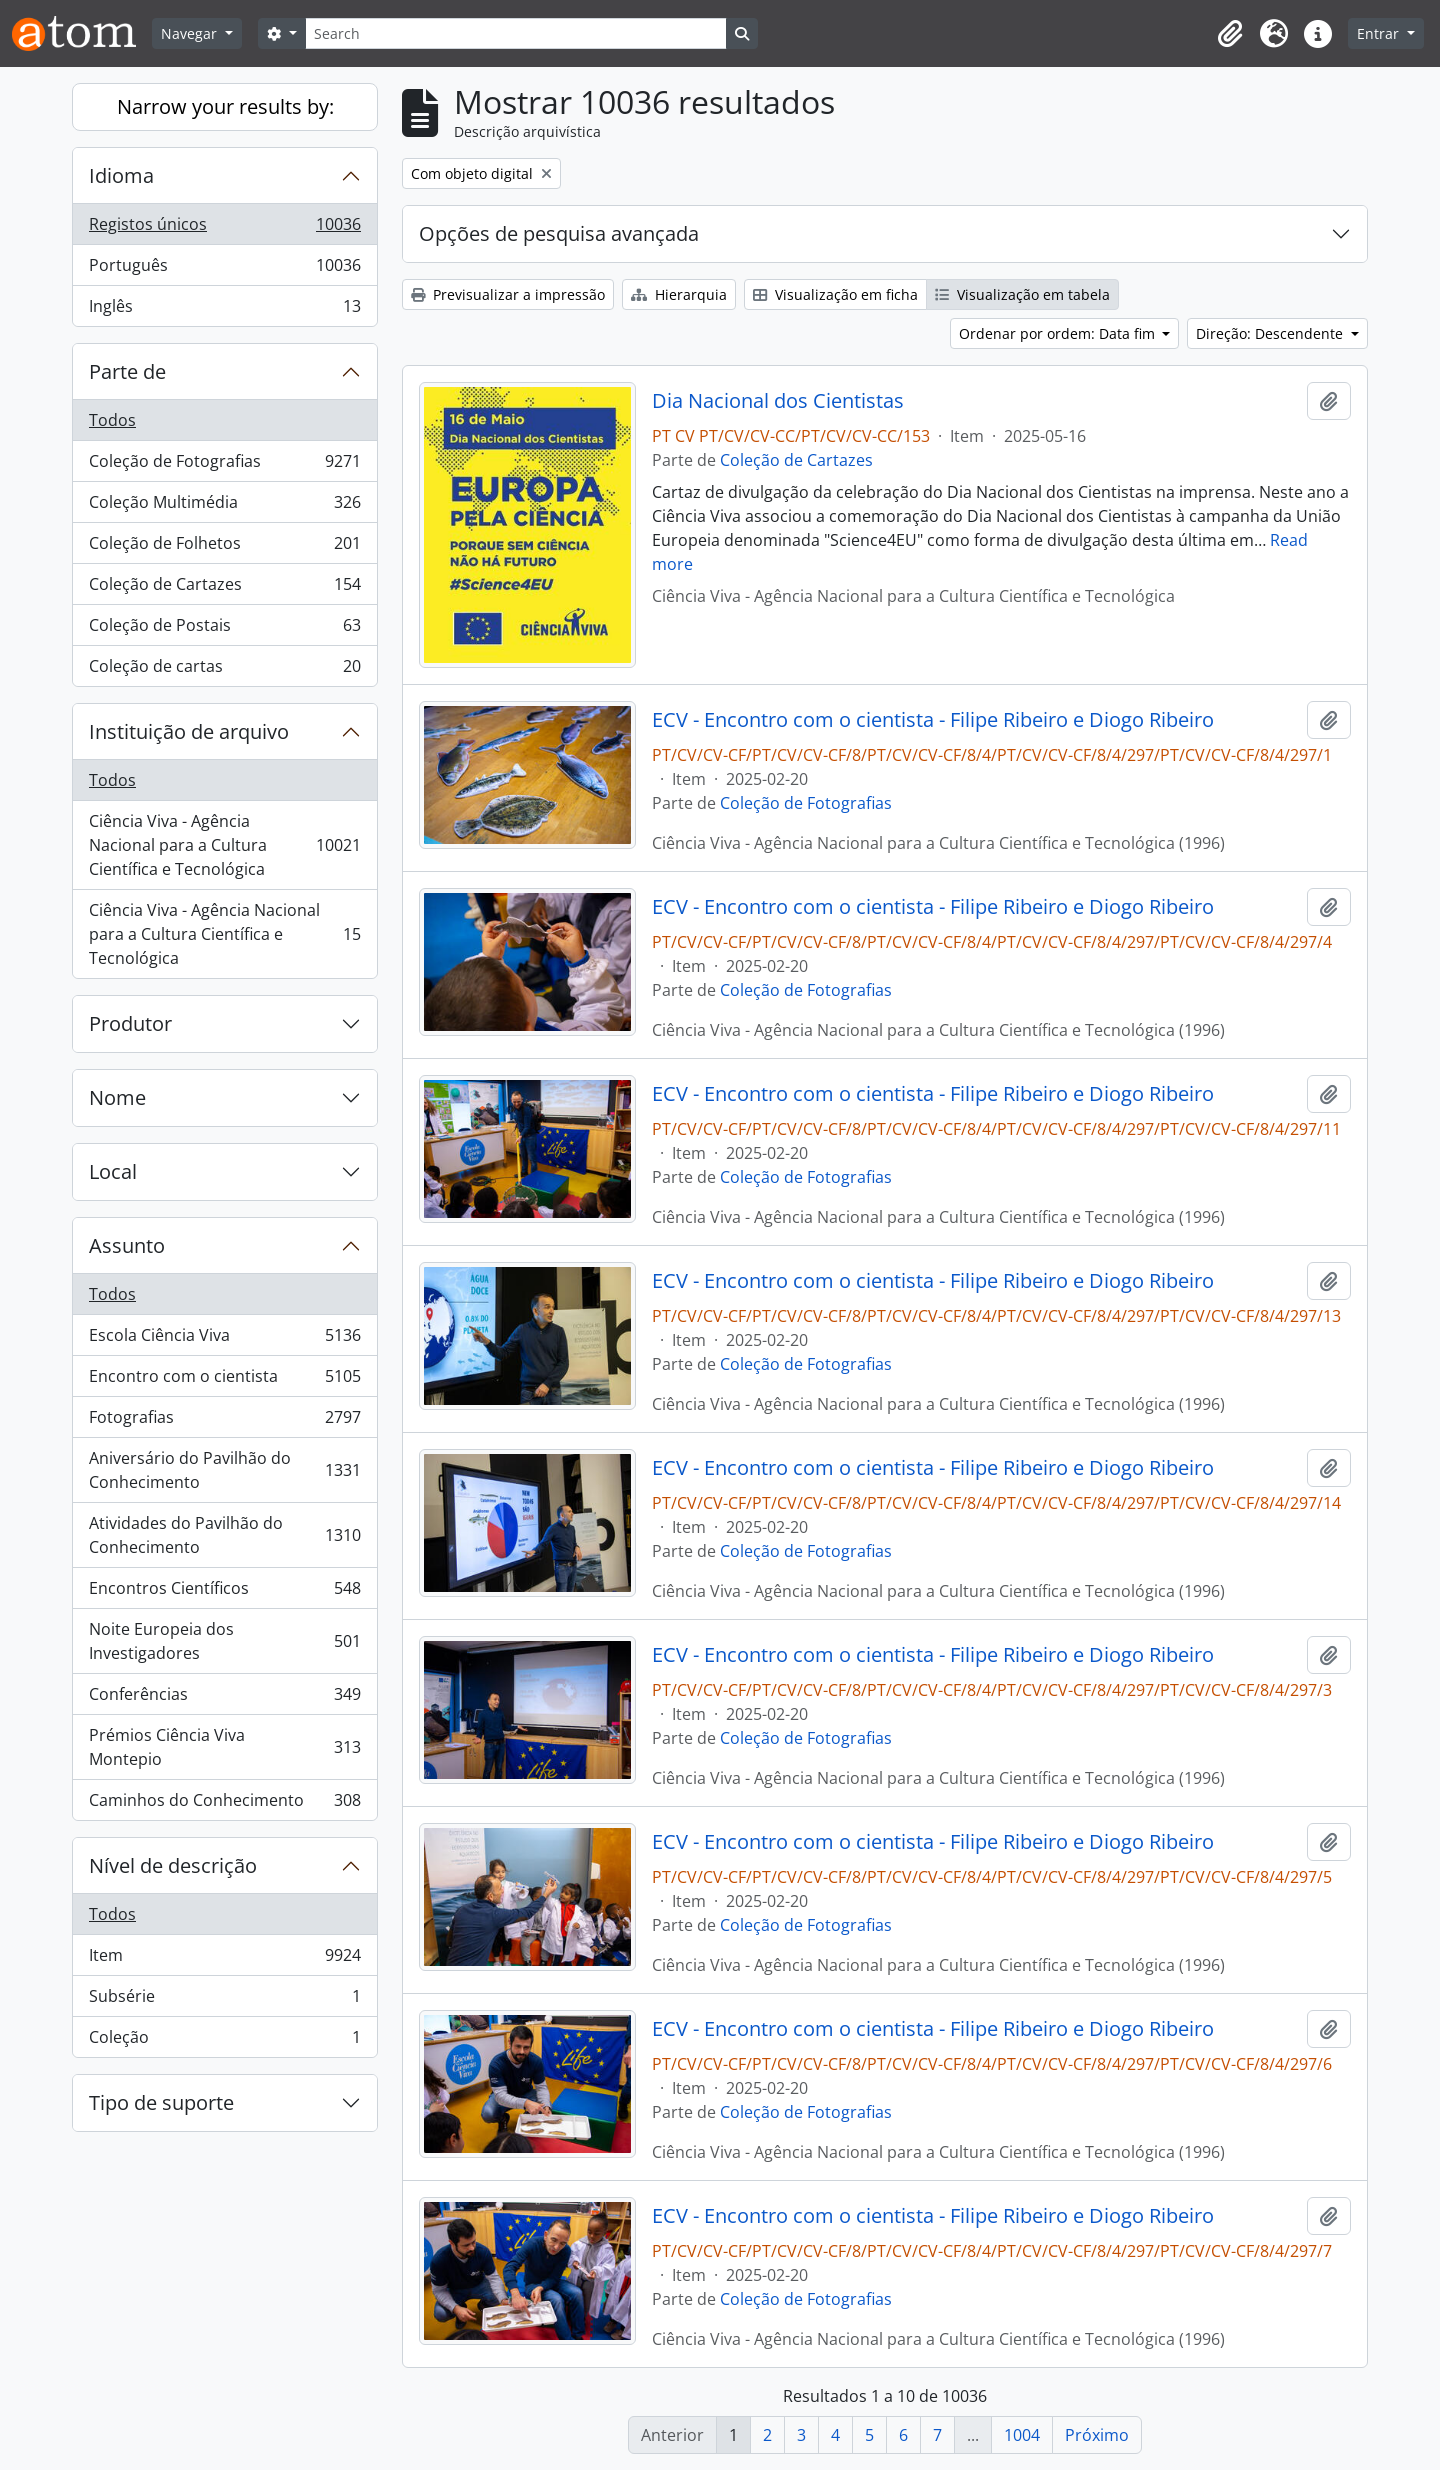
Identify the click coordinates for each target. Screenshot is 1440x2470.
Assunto (127, 1245)
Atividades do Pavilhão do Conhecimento (224, 1535)
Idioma (121, 175)
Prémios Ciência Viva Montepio (224, 1747)
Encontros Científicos (224, 1592)
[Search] (516, 33)
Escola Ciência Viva (224, 1339)
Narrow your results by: (225, 106)
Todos (112, 420)
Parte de (127, 371)
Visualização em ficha (835, 294)
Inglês (224, 310)
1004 (1022, 2435)
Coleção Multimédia (224, 506)
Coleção (224, 2041)
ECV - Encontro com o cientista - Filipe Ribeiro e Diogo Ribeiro (933, 720)
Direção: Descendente (1271, 333)
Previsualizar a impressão (508, 294)
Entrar (1380, 33)
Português (224, 269)
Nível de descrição (173, 1865)
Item (224, 1959)
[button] (1230, 34)
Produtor (130, 1023)
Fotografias (224, 1421)
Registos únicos (224, 228)
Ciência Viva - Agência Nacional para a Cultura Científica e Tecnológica (224, 845)
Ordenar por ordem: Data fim (1059, 333)
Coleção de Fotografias (224, 465)
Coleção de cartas (224, 670)
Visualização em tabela (1022, 294)
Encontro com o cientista (224, 1380)
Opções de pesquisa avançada (559, 233)
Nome (117, 1097)
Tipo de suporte (161, 2102)
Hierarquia (679, 294)
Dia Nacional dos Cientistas (778, 401)
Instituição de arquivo (189, 731)
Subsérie (224, 2000)
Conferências (224, 1698)
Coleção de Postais (224, 629)
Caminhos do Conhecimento (224, 1804)
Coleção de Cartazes (224, 588)
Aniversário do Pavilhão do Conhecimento (224, 1470)
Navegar (191, 33)
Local (113, 1171)
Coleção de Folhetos (224, 547)
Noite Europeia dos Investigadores (224, 1641)
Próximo (1097, 2435)
